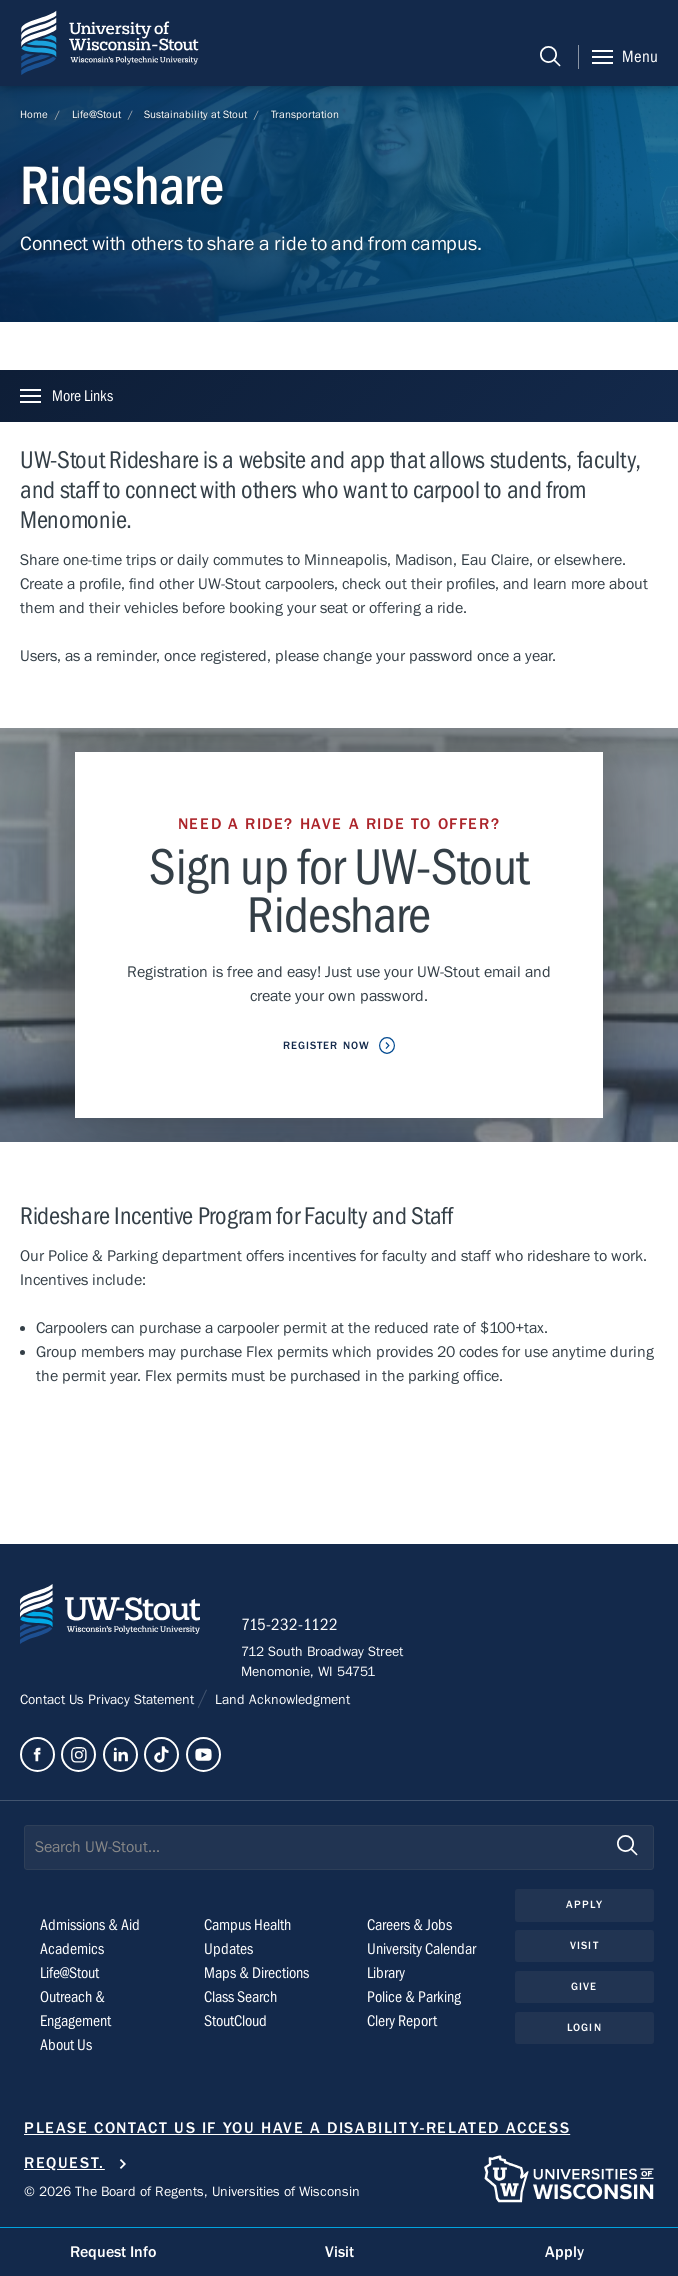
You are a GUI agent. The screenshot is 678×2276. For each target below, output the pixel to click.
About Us (66, 2045)
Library (386, 1973)
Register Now (326, 1045)
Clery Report (402, 2021)
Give (584, 1986)
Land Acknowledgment (280, 1700)
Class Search (240, 1997)
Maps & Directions (256, 1973)
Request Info (113, 2252)
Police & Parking (414, 1997)
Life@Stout (96, 114)
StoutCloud (235, 2021)
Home (34, 114)
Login (584, 2027)
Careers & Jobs (409, 1925)
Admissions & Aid (90, 1925)
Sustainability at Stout (195, 114)
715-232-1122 (289, 1625)
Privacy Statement (143, 1700)
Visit (584, 1945)
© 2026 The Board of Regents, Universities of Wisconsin (192, 2192)
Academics (72, 1949)
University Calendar (421, 1949)
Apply (584, 1904)
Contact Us (54, 1700)
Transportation (305, 114)
